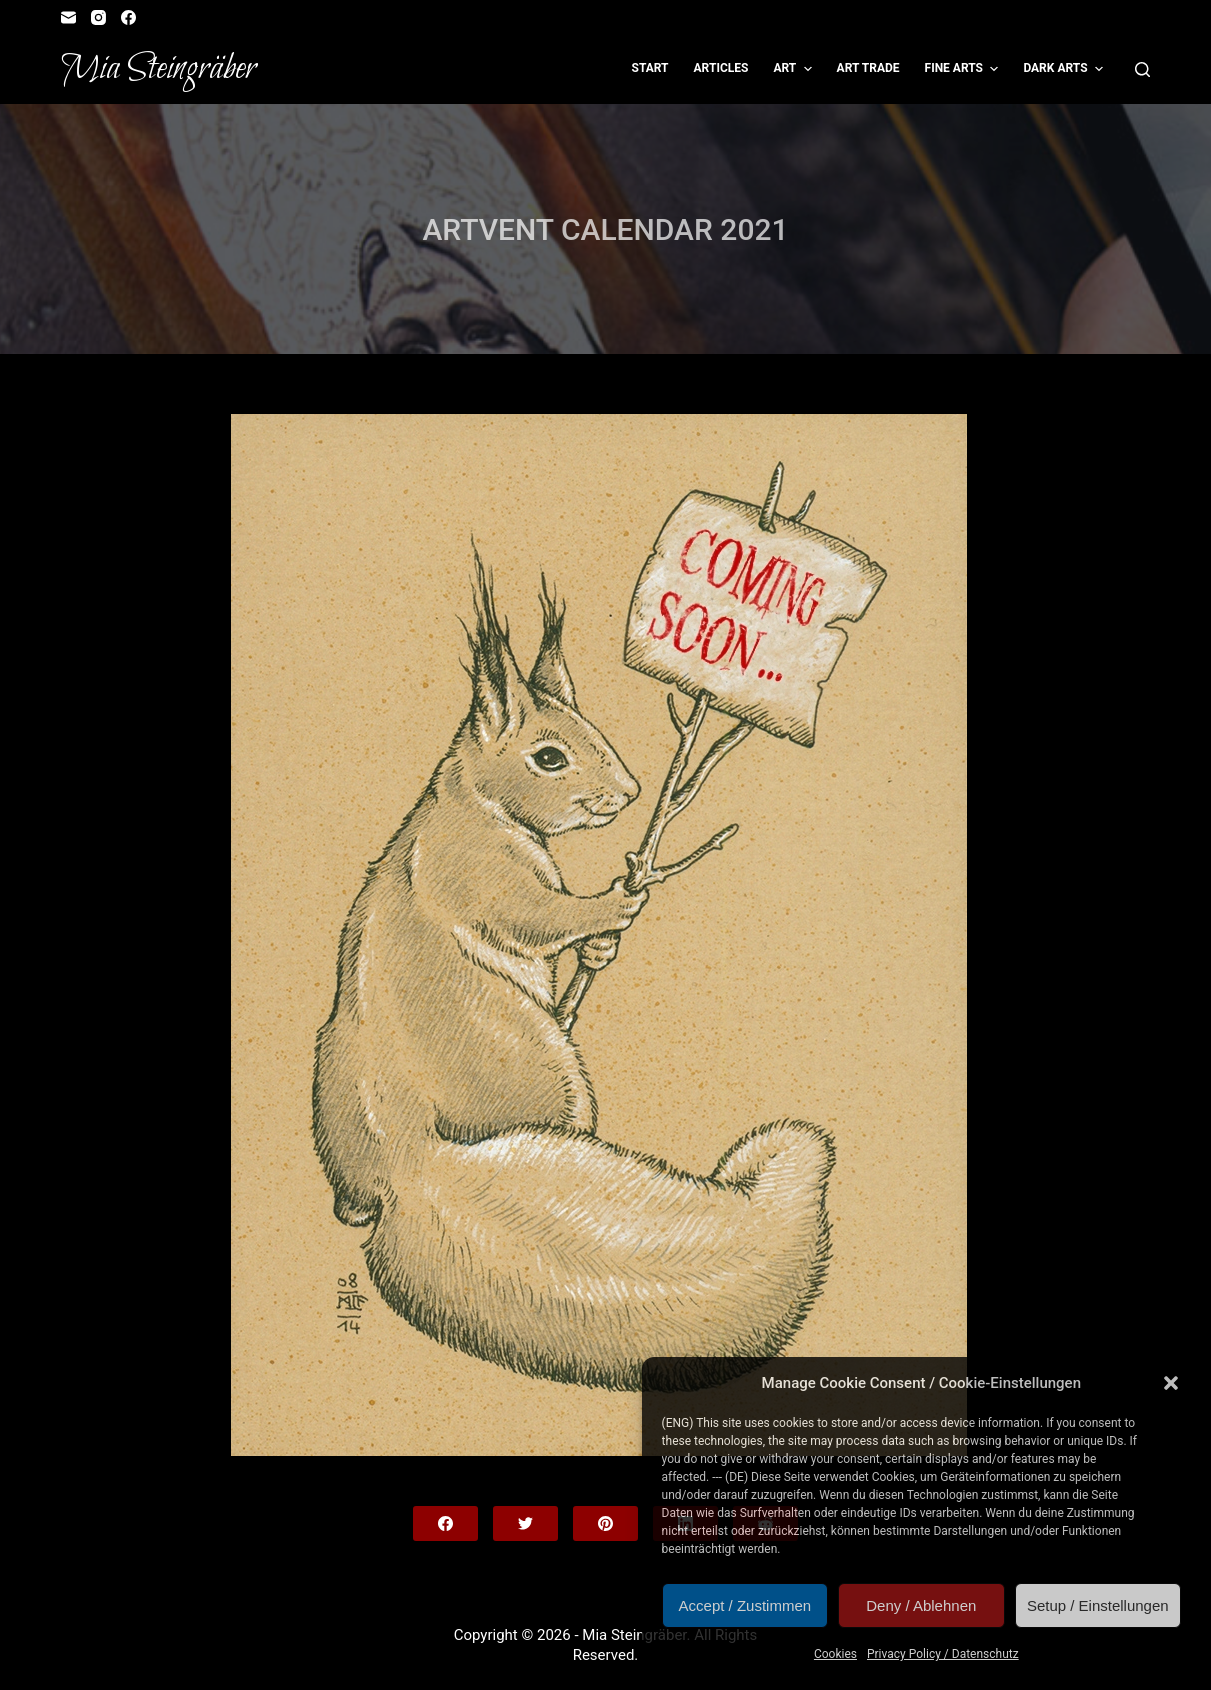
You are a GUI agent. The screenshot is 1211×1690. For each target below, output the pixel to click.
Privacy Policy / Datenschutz (943, 1654)
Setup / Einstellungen (1098, 1605)
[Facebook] (128, 17)
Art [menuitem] (794, 69)
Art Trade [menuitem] (868, 68)
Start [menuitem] (650, 68)
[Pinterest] (605, 1523)
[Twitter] (525, 1523)
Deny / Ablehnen (921, 1605)
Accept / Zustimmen (745, 1605)
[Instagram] (98, 17)
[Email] (68, 17)
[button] (1171, 1383)
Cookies (835, 1654)
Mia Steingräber (158, 69)
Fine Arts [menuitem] (964, 69)
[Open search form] (1142, 69)
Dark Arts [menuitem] (1065, 69)
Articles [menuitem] (721, 68)
